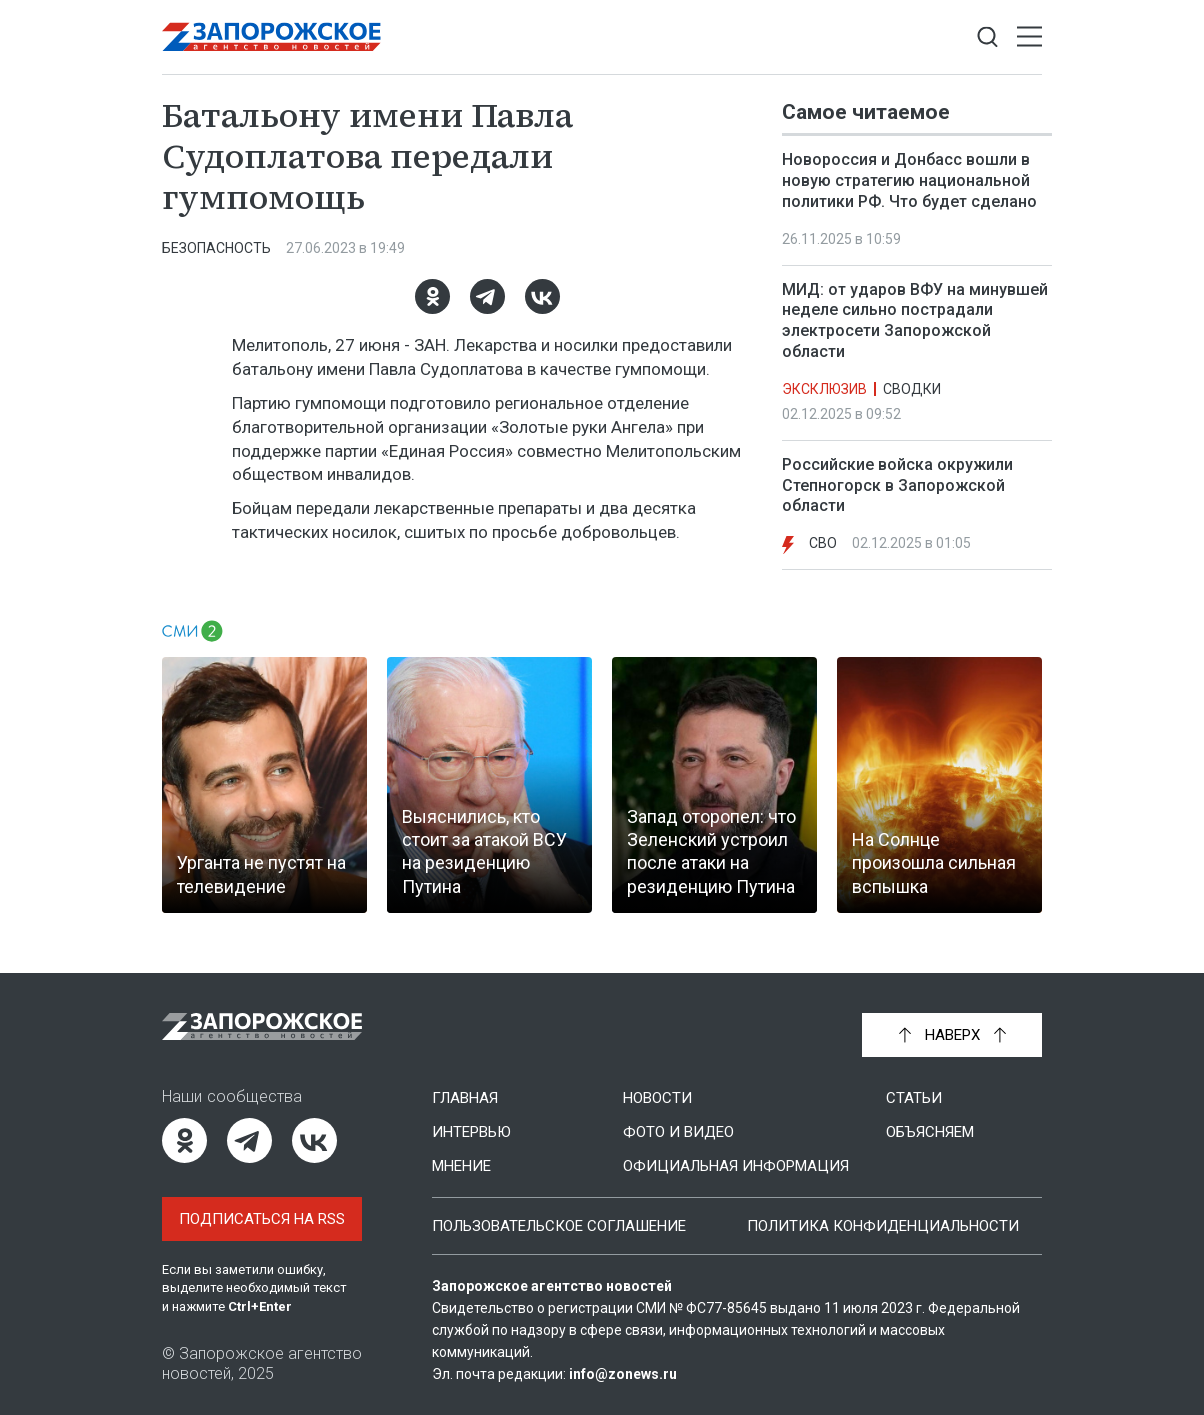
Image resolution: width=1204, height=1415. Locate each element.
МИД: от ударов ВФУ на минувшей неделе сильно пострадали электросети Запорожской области (915, 320)
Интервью (471, 1132)
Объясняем (930, 1132)
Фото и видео (678, 1132)
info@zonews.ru (623, 1374)
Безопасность (216, 248)
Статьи (914, 1098)
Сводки (912, 389)
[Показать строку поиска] (987, 37)
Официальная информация (736, 1166)
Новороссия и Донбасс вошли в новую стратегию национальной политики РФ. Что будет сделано (909, 180)
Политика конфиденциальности (883, 1226)
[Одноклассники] (432, 296)
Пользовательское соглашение (559, 1226)
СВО (823, 543)
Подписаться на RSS (262, 1219)
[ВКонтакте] (542, 296)
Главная (465, 1098)
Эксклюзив (824, 389)
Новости (657, 1098)
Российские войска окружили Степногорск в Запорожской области (897, 485)
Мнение (461, 1166)
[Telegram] (487, 296)
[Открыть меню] (1029, 37)
